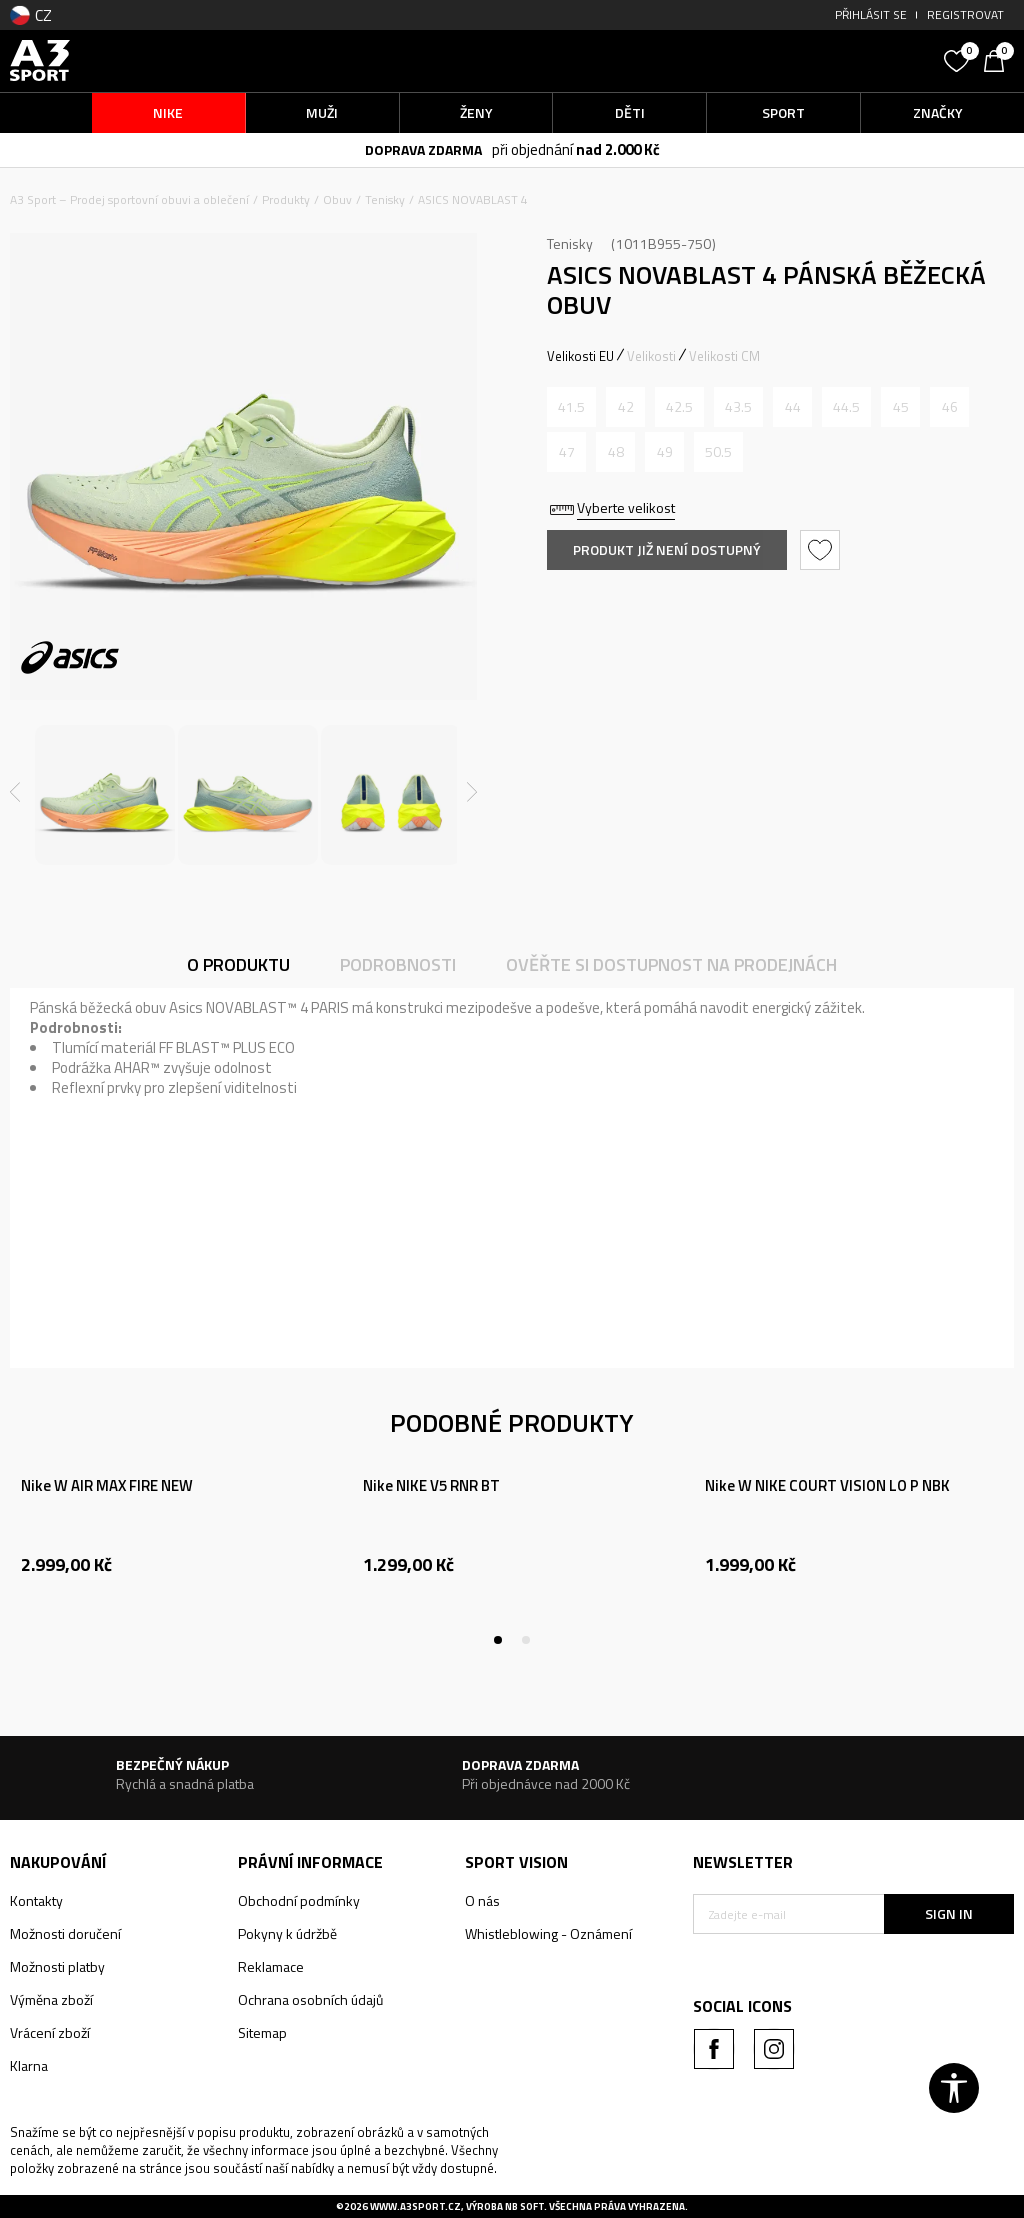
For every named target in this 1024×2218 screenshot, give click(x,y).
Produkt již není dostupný (667, 549)
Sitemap (262, 2032)
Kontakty (36, 1900)
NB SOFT (524, 2206)
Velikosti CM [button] (724, 356)
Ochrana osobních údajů (310, 1999)
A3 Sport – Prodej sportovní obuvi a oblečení (129, 199)
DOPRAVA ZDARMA (423, 149)
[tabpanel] (171, 1547)
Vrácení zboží (50, 2032)
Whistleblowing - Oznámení (548, 1933)
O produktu (238, 964)
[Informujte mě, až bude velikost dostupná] (571, 407)
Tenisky (385, 199)
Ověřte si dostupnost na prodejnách (671, 964)
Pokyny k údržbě (287, 1933)
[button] (813, 60)
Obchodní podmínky (299, 1900)
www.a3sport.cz (415, 2206)
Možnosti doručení (65, 1933)
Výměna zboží (51, 1999)
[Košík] (999, 59)
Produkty (286, 199)
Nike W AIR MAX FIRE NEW (107, 1486)
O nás (482, 1900)
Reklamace (271, 1966)
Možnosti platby (57, 1966)
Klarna (29, 2065)
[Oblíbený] (959, 59)
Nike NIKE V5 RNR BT (431, 1486)
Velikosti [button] (651, 356)
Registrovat (965, 14)
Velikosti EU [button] (580, 356)
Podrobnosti (398, 964)
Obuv (337, 199)
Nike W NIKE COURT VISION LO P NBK (827, 1486)
